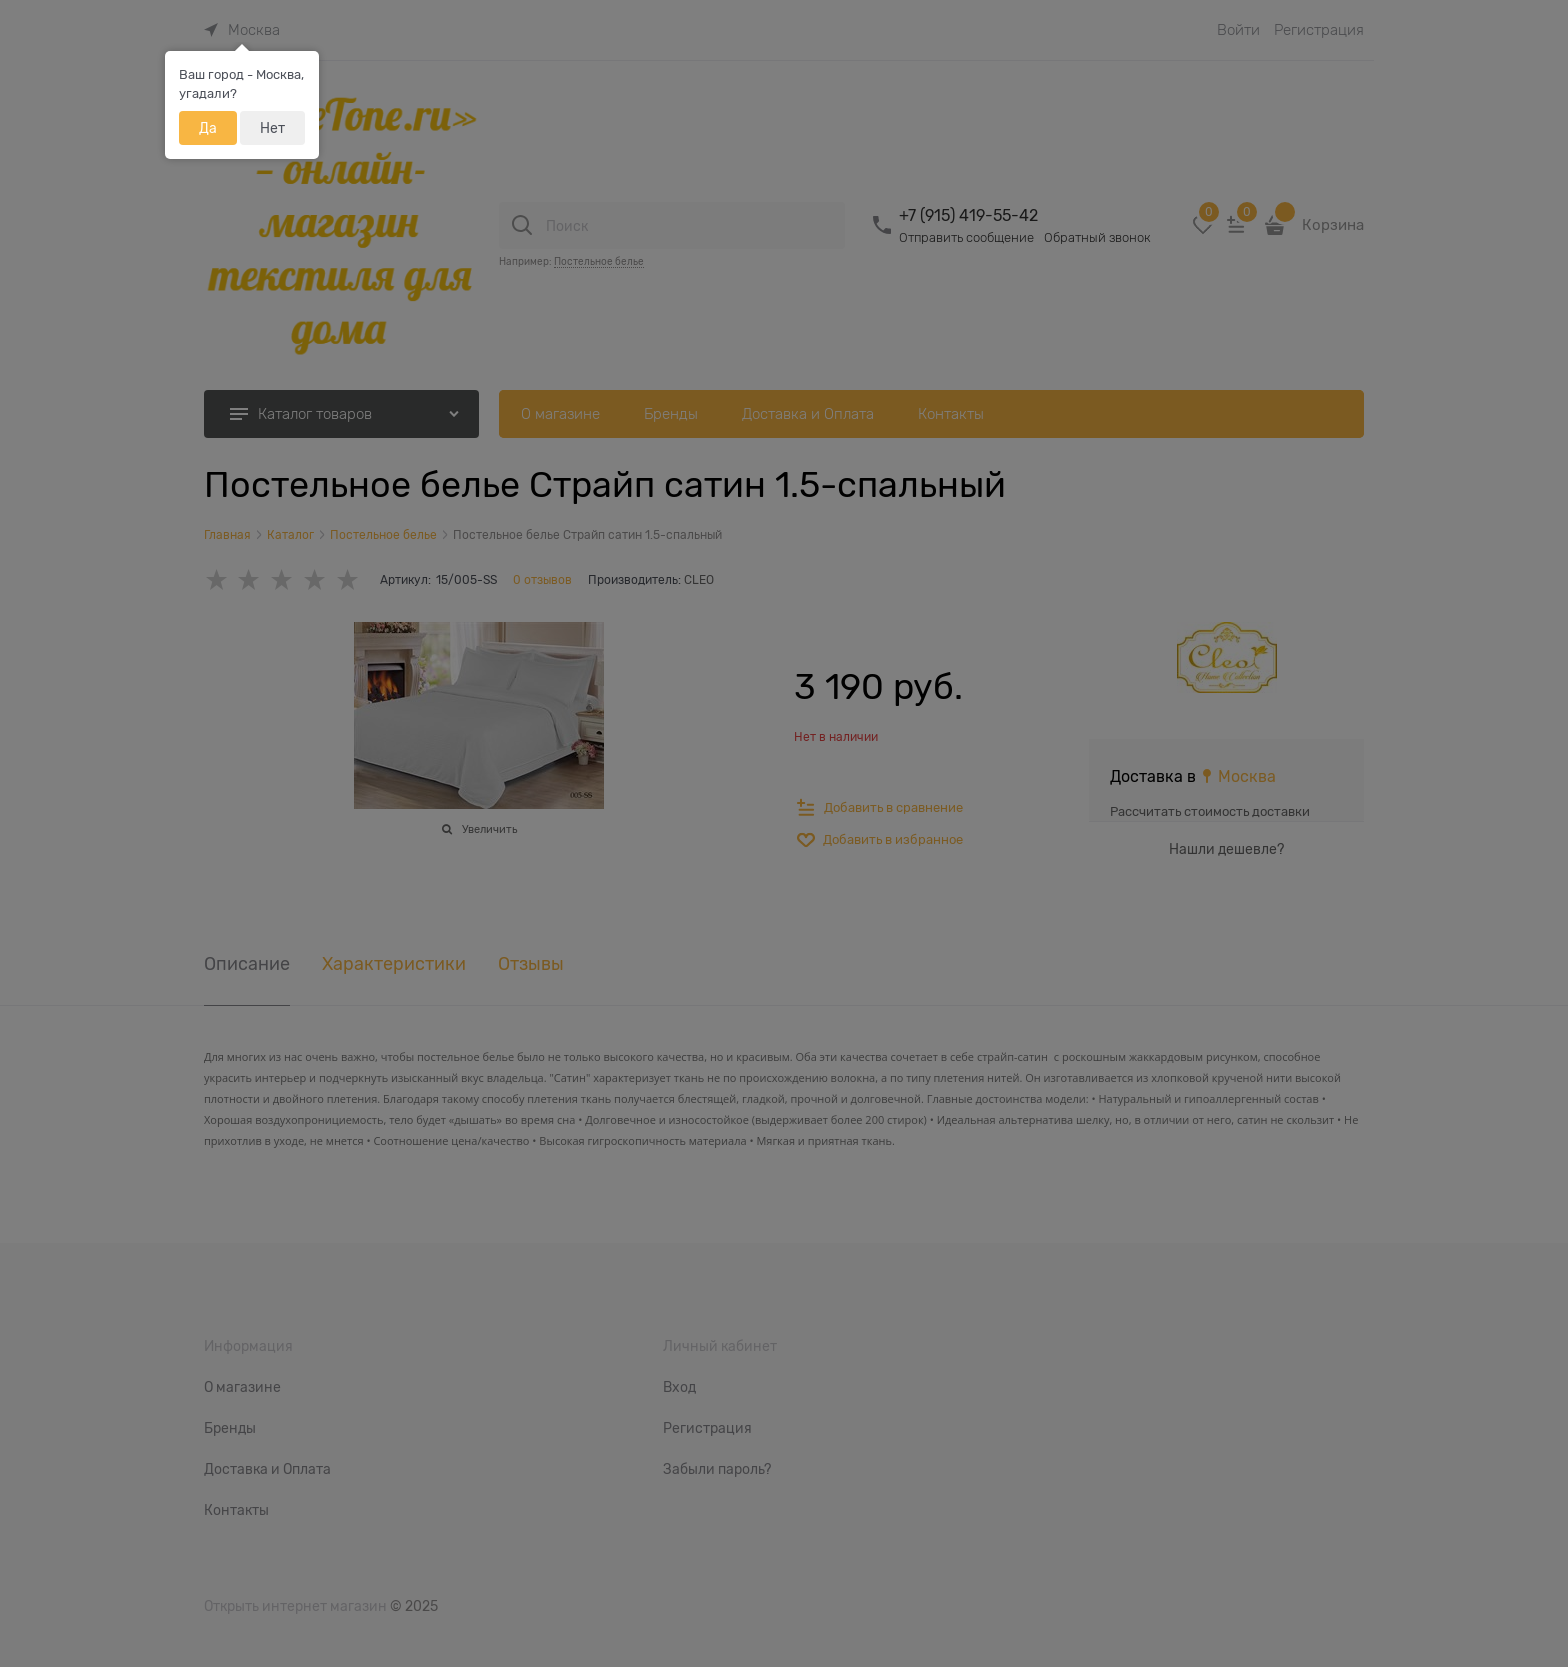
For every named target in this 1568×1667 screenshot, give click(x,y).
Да (208, 128)
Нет (272, 128)
